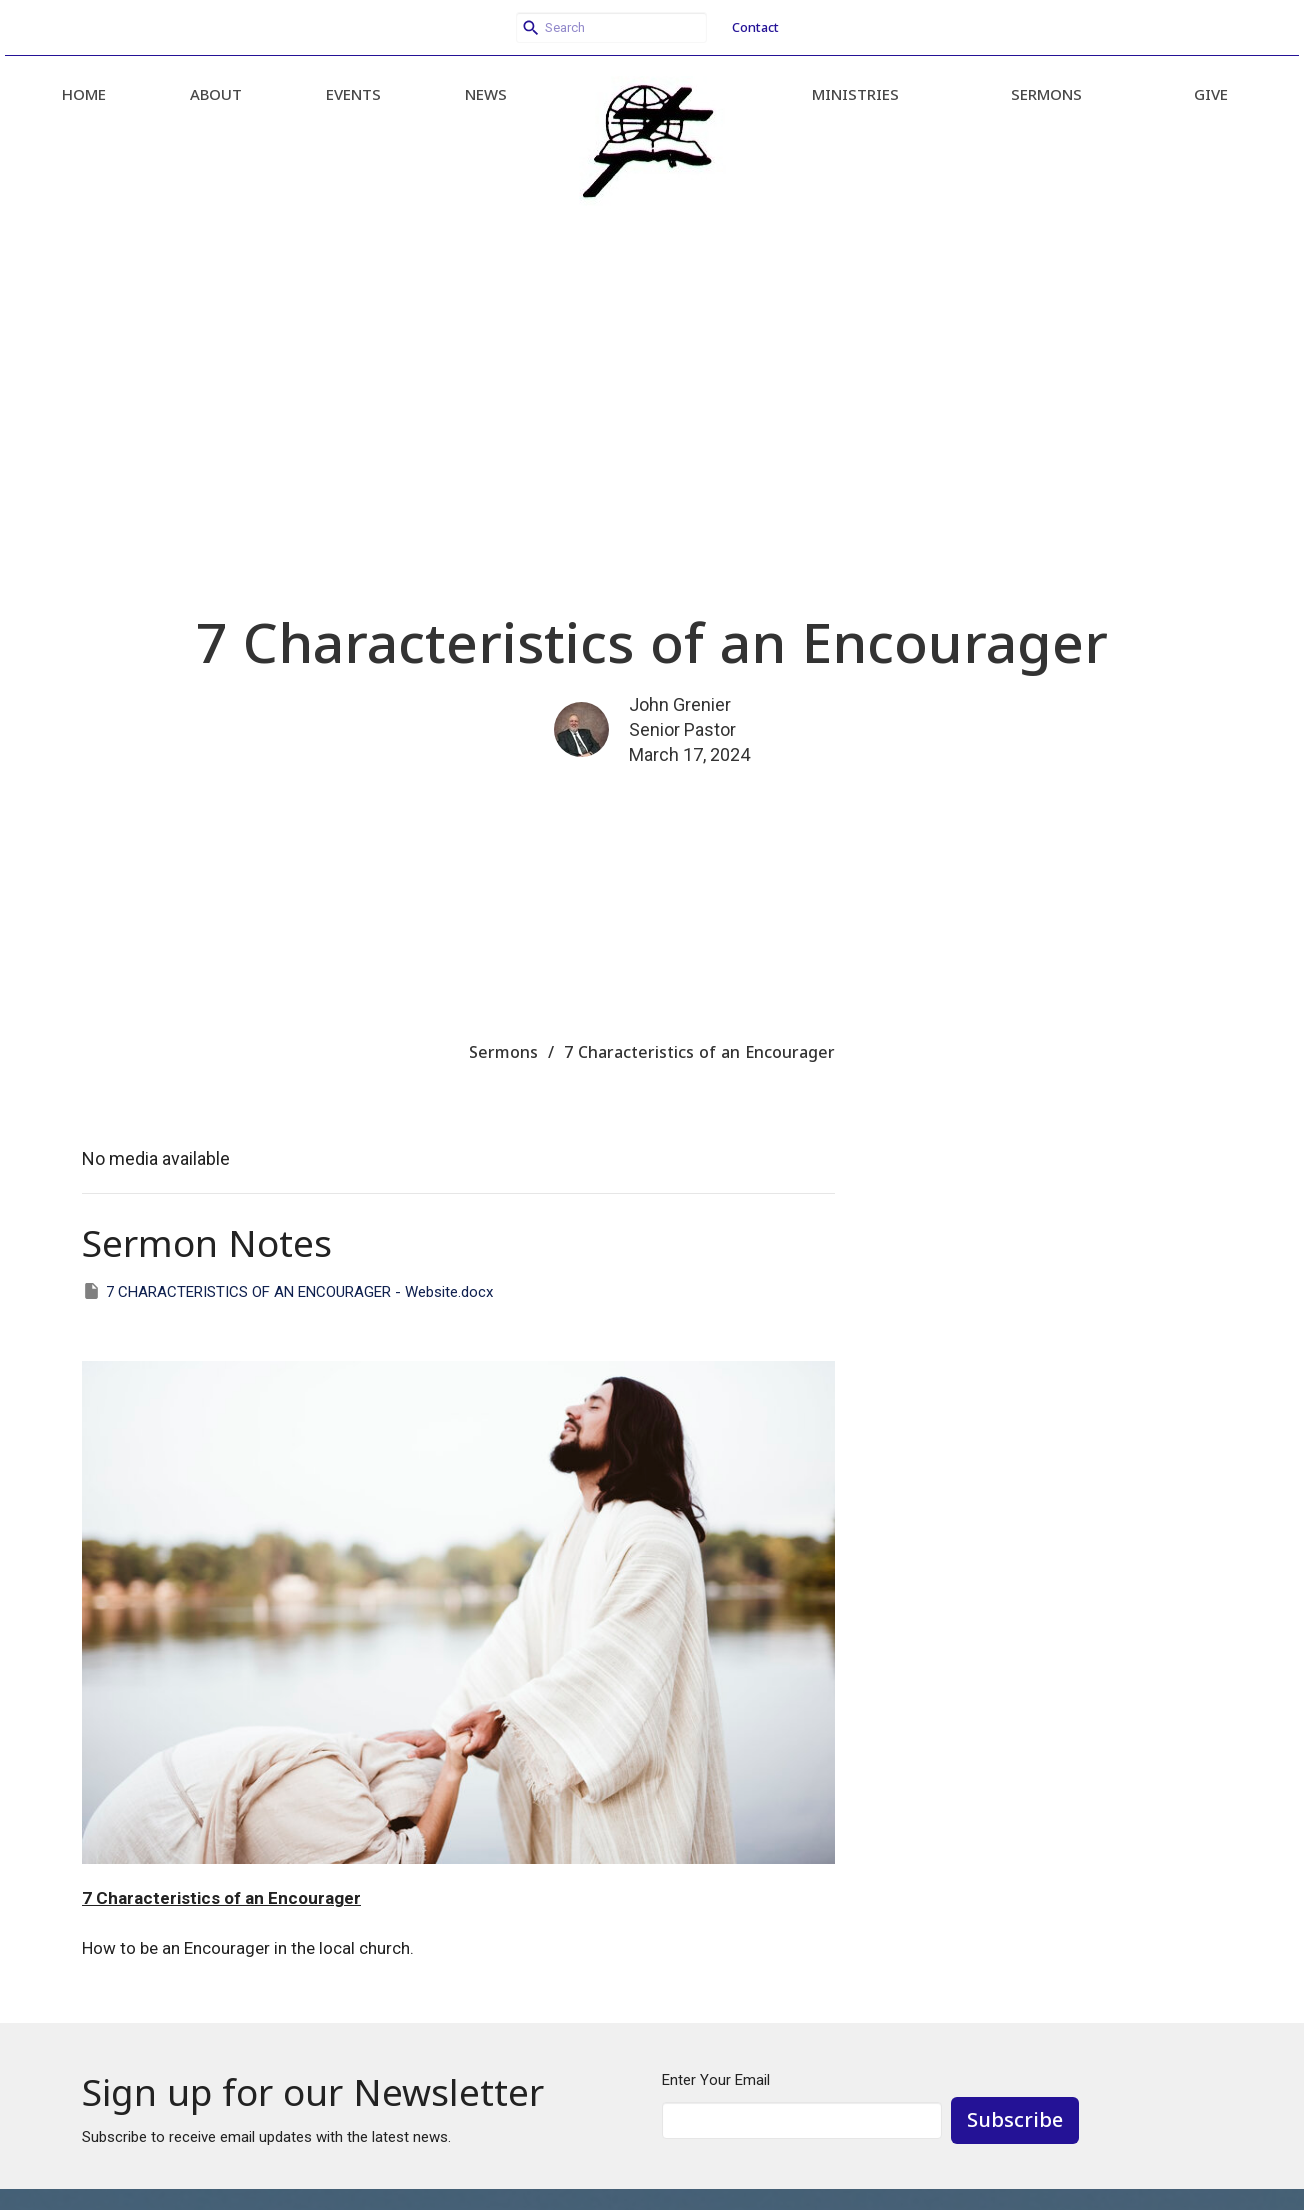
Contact (755, 27)
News (486, 94)
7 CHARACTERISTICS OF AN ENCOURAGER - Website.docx (287, 1291)
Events (353, 94)
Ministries (855, 94)
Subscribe (1015, 2119)
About (216, 94)
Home (84, 94)
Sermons (1046, 94)
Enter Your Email (716, 2080)
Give (1211, 94)
